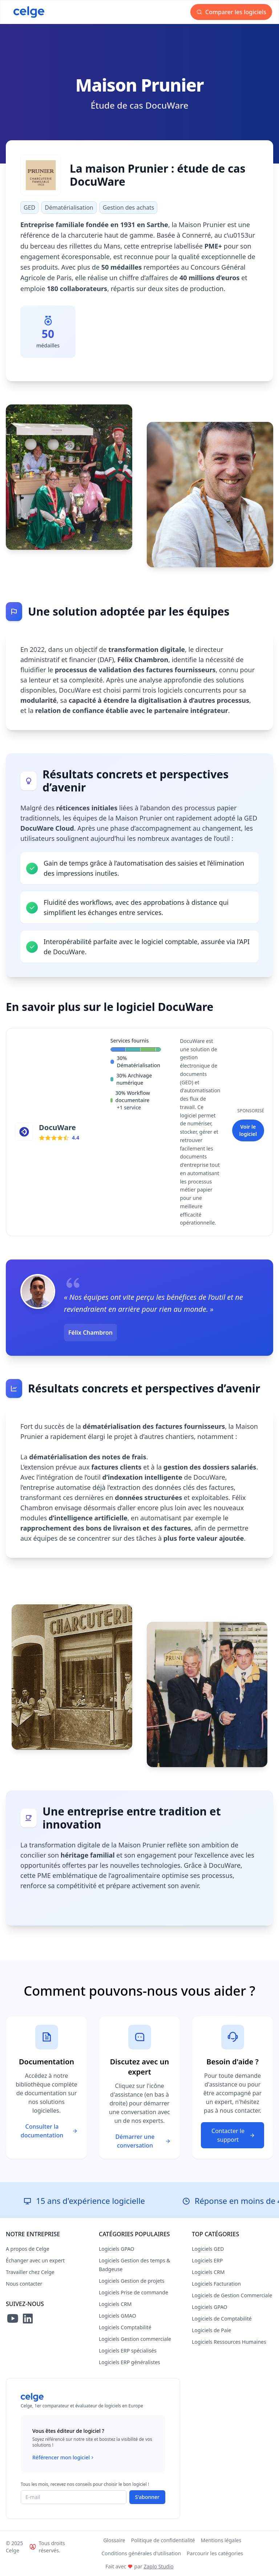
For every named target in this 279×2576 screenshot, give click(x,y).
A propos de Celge (27, 2248)
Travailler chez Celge (30, 2272)
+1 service (129, 1107)
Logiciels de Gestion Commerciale (232, 2295)
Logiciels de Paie (211, 2330)
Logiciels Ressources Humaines (229, 2341)
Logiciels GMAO (117, 2315)
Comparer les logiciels (231, 12)
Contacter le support (233, 2135)
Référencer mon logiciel (63, 2457)
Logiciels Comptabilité (125, 2327)
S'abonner (147, 2497)
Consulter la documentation (49, 2131)
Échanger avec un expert (35, 2260)
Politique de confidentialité (163, 2540)
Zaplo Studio (158, 2566)
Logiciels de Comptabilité (222, 2318)
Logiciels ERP (207, 2260)
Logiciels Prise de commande (133, 2292)
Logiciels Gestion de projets (131, 2280)
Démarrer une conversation (143, 2141)
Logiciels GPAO (116, 2248)
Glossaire (114, 2540)
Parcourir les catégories (215, 2553)
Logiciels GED (208, 2248)
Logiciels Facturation (216, 2283)
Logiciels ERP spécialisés (128, 2350)
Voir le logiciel (248, 1130)
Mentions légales (221, 2540)
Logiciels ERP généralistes (129, 2362)
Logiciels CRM (115, 2304)
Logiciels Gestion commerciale (135, 2338)
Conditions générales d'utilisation (141, 2553)
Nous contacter (24, 2283)
